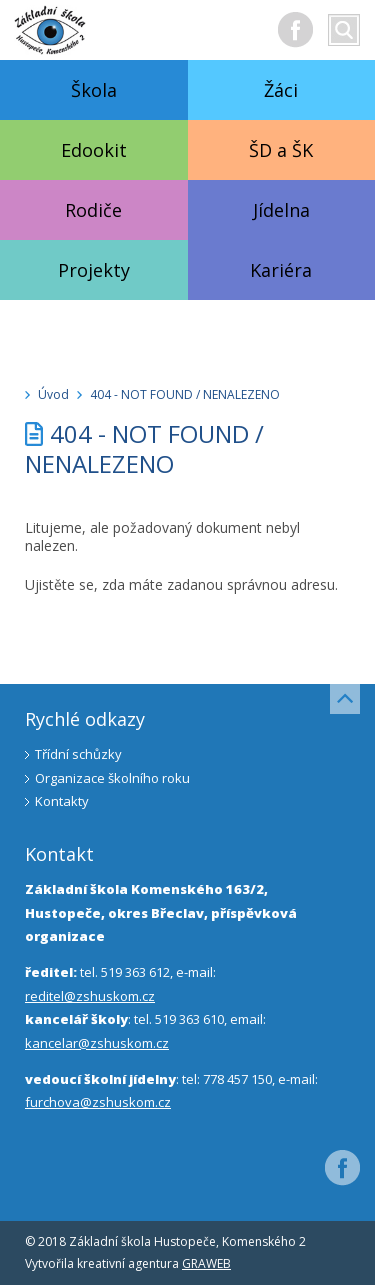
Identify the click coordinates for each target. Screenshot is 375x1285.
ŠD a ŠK (281, 150)
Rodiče (93, 210)
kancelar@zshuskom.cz (97, 1043)
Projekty (94, 270)
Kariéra (281, 270)
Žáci (281, 90)
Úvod (53, 394)
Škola (94, 90)
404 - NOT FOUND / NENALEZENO (185, 394)
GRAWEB (206, 1263)
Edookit (94, 150)
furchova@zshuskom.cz (98, 1102)
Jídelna (281, 210)
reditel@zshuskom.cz (90, 996)
